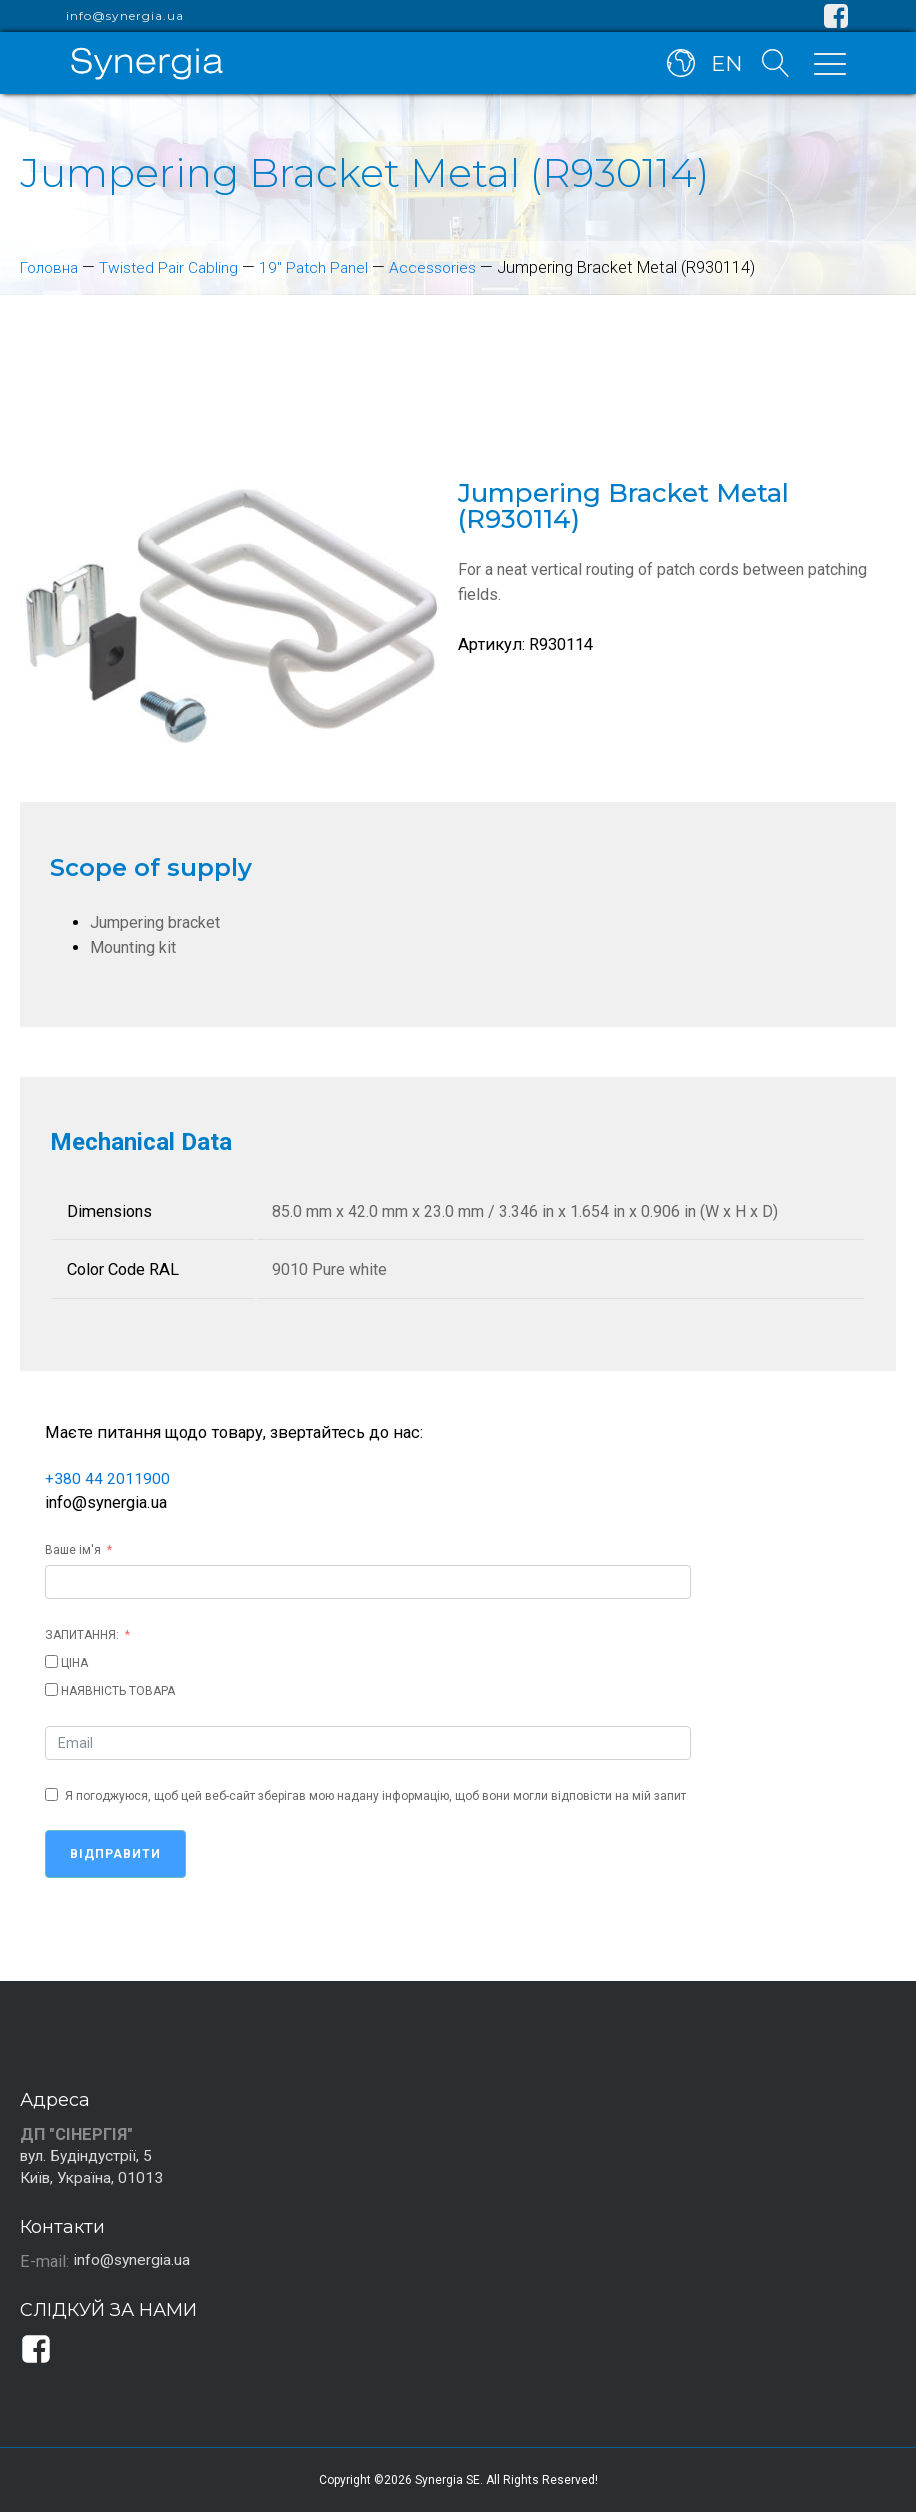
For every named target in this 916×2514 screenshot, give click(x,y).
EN (724, 68)
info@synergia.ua (125, 16)
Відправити (115, 1853)
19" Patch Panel (326, 267)
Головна (51, 267)
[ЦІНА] (51, 1660)
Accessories (448, 267)
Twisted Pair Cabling (176, 267)
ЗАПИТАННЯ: (82, 1634)
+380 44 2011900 (107, 1477)
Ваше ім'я (73, 1549)
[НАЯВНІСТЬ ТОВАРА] (51, 1688)
